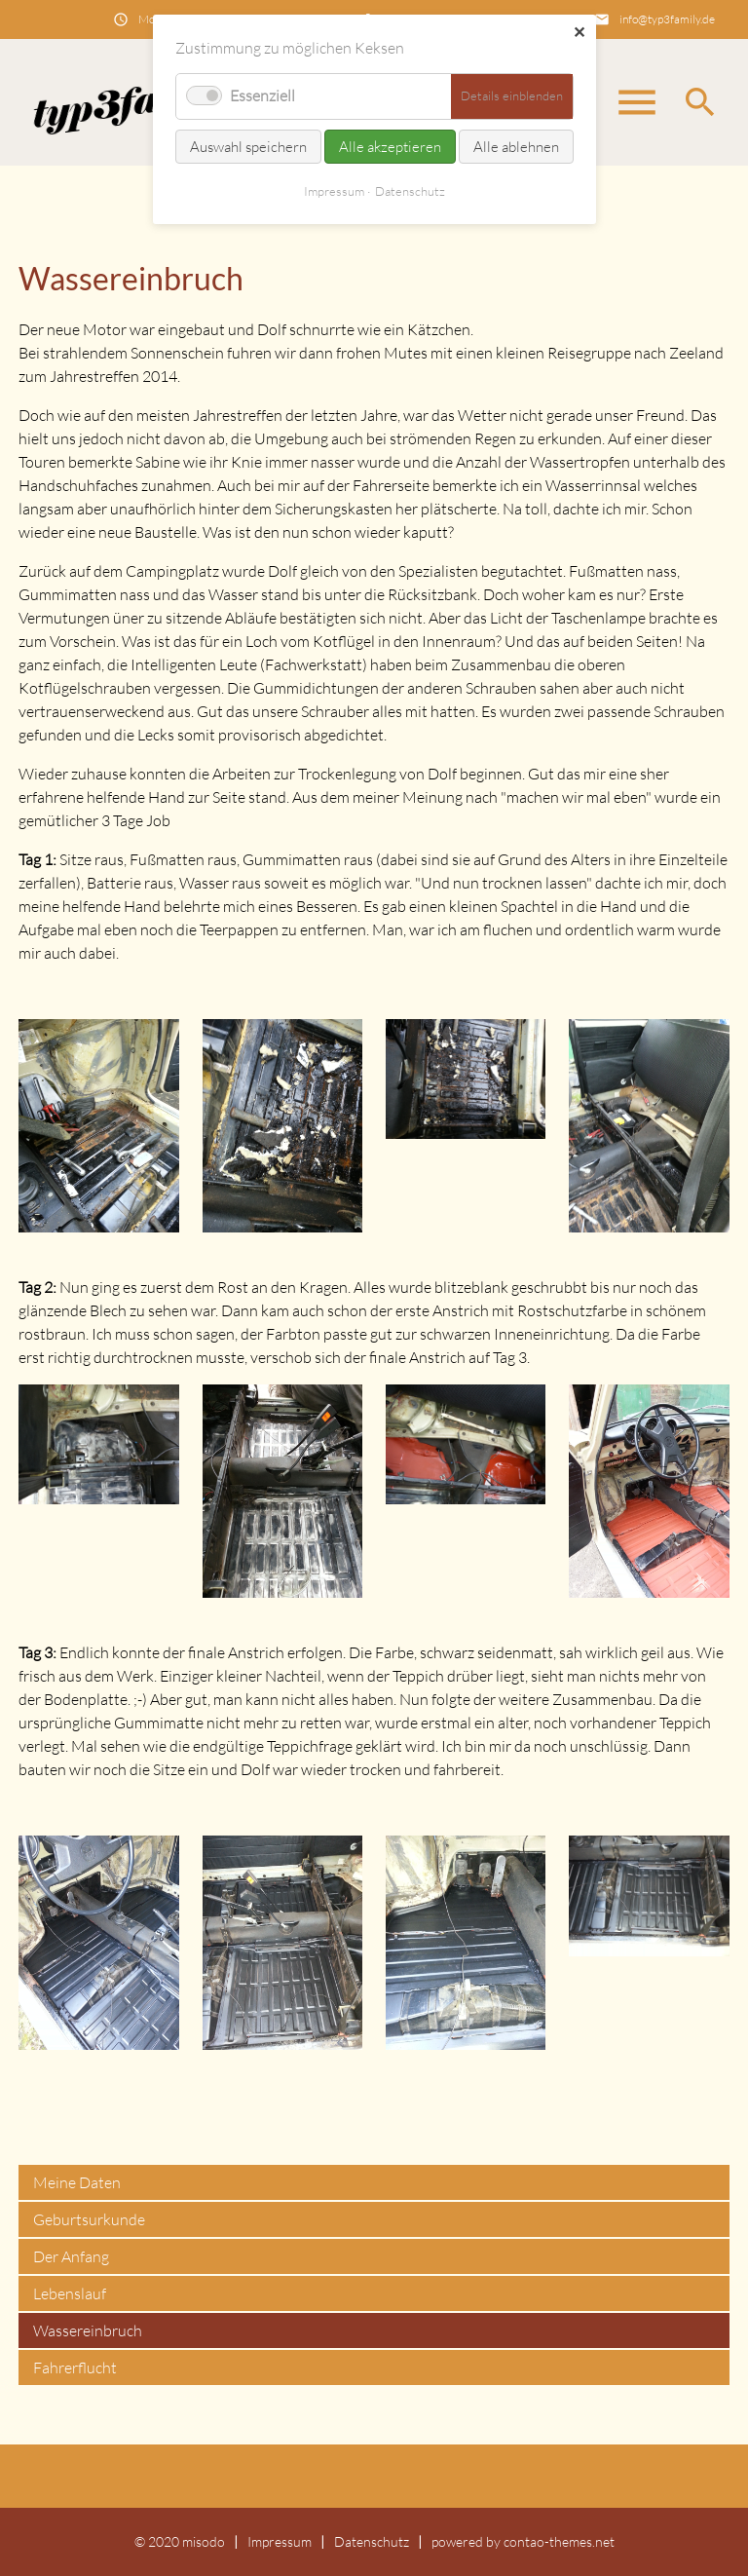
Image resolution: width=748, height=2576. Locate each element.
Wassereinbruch (87, 2330)
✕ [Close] (579, 32)
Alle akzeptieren (390, 146)
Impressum (279, 2541)
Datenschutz (371, 2541)
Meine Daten (77, 2182)
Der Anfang (71, 2256)
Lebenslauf (69, 2293)
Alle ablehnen (516, 146)
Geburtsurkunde (89, 2219)
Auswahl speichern (248, 146)
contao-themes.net (559, 2541)
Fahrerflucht (75, 2367)
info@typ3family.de (667, 19)
